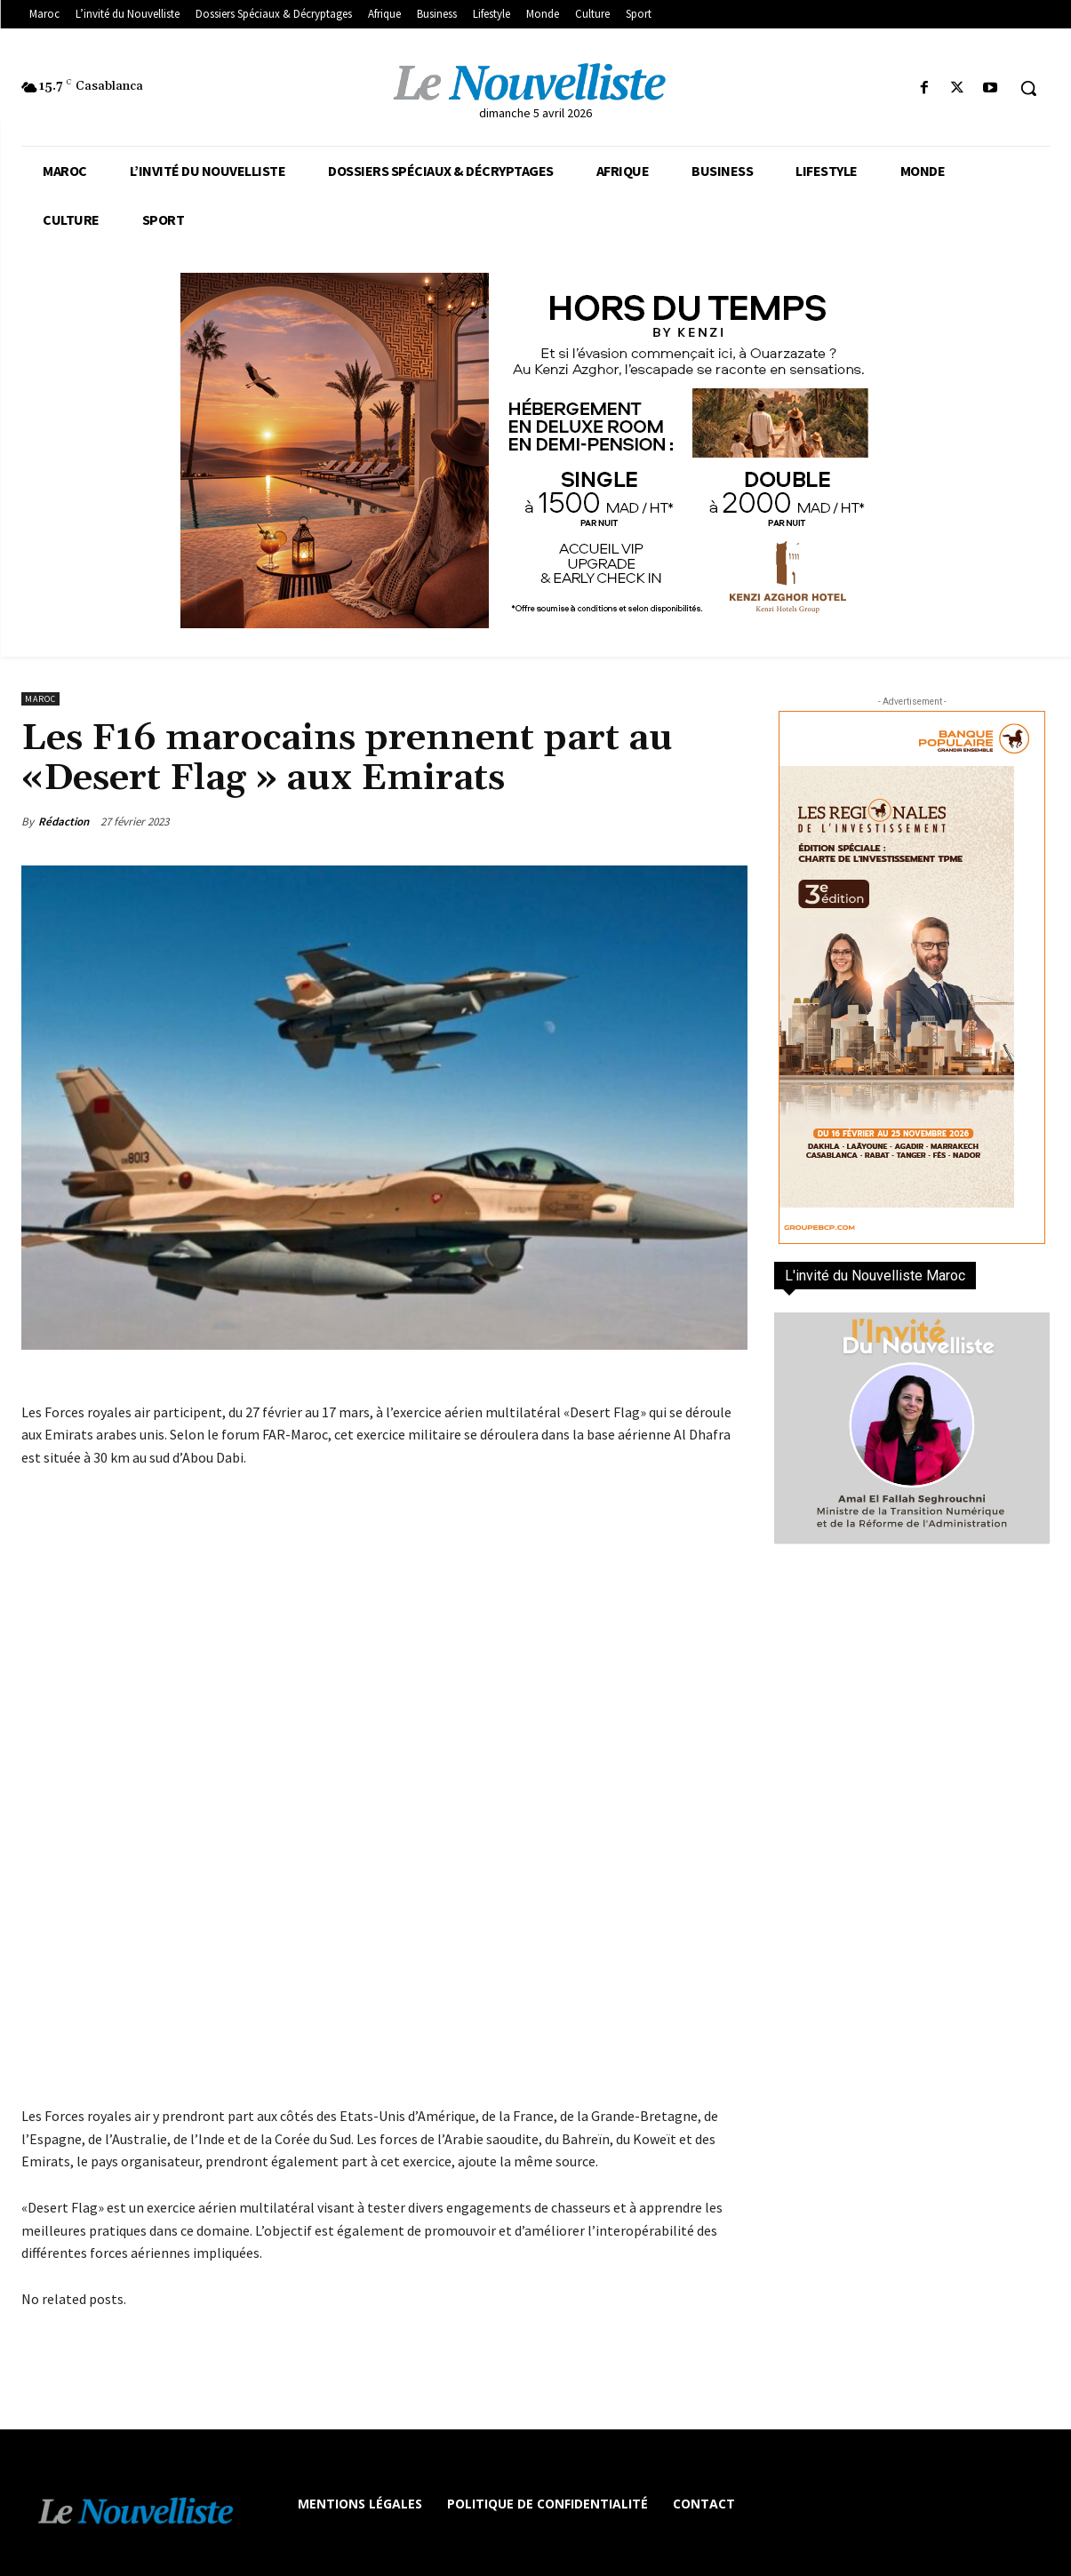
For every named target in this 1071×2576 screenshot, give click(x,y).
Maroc (40, 699)
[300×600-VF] (912, 977)
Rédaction (63, 821)
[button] (1028, 88)
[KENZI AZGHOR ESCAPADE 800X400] (535, 450)
